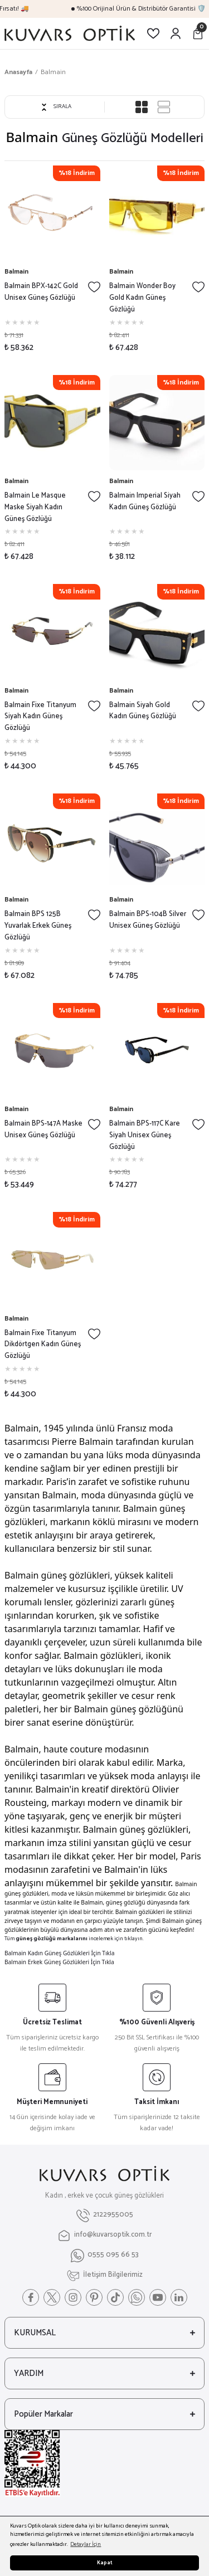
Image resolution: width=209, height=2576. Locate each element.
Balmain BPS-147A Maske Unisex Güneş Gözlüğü (43, 1129)
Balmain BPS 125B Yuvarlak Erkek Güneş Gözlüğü (37, 926)
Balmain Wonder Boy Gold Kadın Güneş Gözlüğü (142, 298)
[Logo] (69, 33)
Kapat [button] (105, 2563)
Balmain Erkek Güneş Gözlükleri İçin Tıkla (59, 1962)
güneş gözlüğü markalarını (52, 1939)
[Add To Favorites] (94, 287)
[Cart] (198, 33)
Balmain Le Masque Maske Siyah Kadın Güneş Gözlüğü (35, 507)
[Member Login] (175, 33)
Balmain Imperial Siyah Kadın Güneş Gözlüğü (145, 501)
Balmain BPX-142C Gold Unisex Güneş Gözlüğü (41, 292)
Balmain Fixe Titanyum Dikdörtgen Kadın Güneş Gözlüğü (42, 1345)
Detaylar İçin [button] (85, 2544)
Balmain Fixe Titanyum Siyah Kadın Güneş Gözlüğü (40, 717)
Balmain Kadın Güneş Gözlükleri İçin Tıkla (59, 1953)
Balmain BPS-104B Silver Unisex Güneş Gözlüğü (147, 920)
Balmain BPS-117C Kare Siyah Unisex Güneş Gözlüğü (144, 1135)
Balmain (53, 72)
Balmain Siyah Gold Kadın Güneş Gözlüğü (142, 711)
